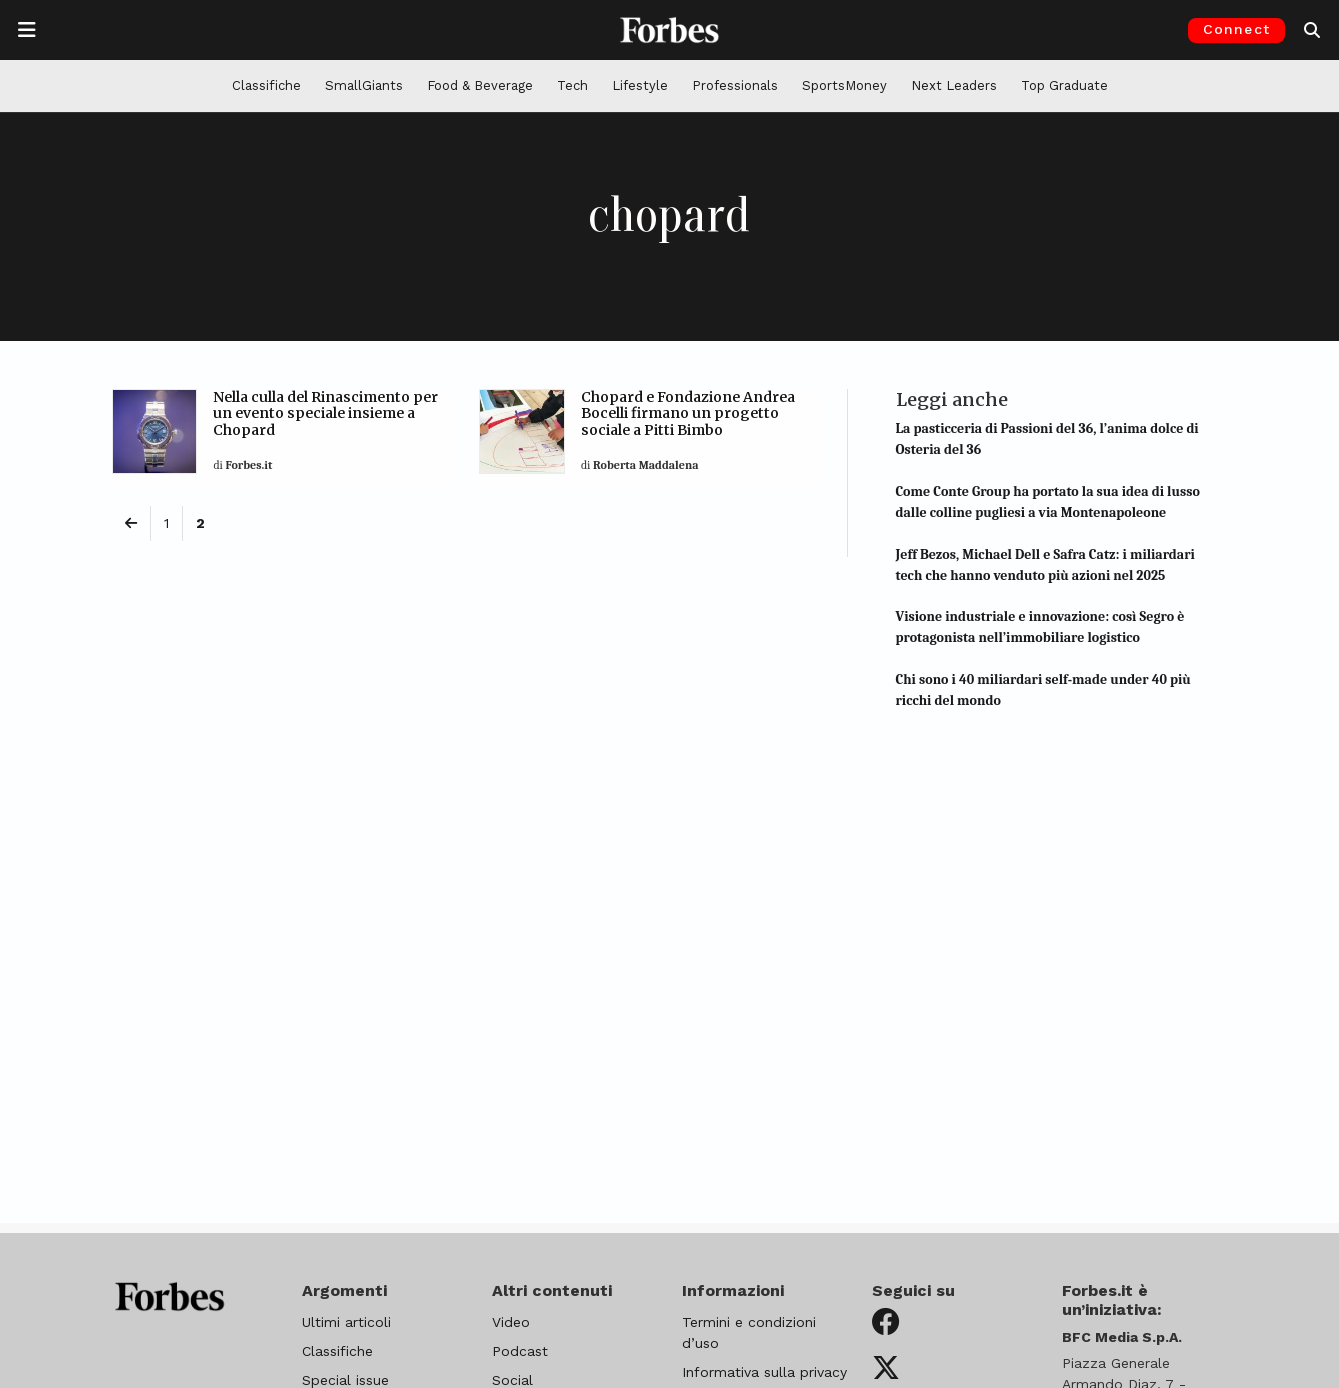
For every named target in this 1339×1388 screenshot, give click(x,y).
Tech (572, 85)
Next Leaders (954, 85)
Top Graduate (1064, 85)
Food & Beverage (480, 85)
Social (512, 1380)
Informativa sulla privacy (764, 1372)
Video (511, 1322)
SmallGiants (364, 85)
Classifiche (266, 85)
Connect (1236, 29)
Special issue (345, 1380)
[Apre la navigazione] (27, 30)
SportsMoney (844, 85)
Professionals (735, 85)
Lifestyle (640, 85)
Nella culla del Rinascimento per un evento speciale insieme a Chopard (325, 414)
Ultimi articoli (346, 1322)
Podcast (520, 1351)
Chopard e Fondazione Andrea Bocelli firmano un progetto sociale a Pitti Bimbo (688, 414)
